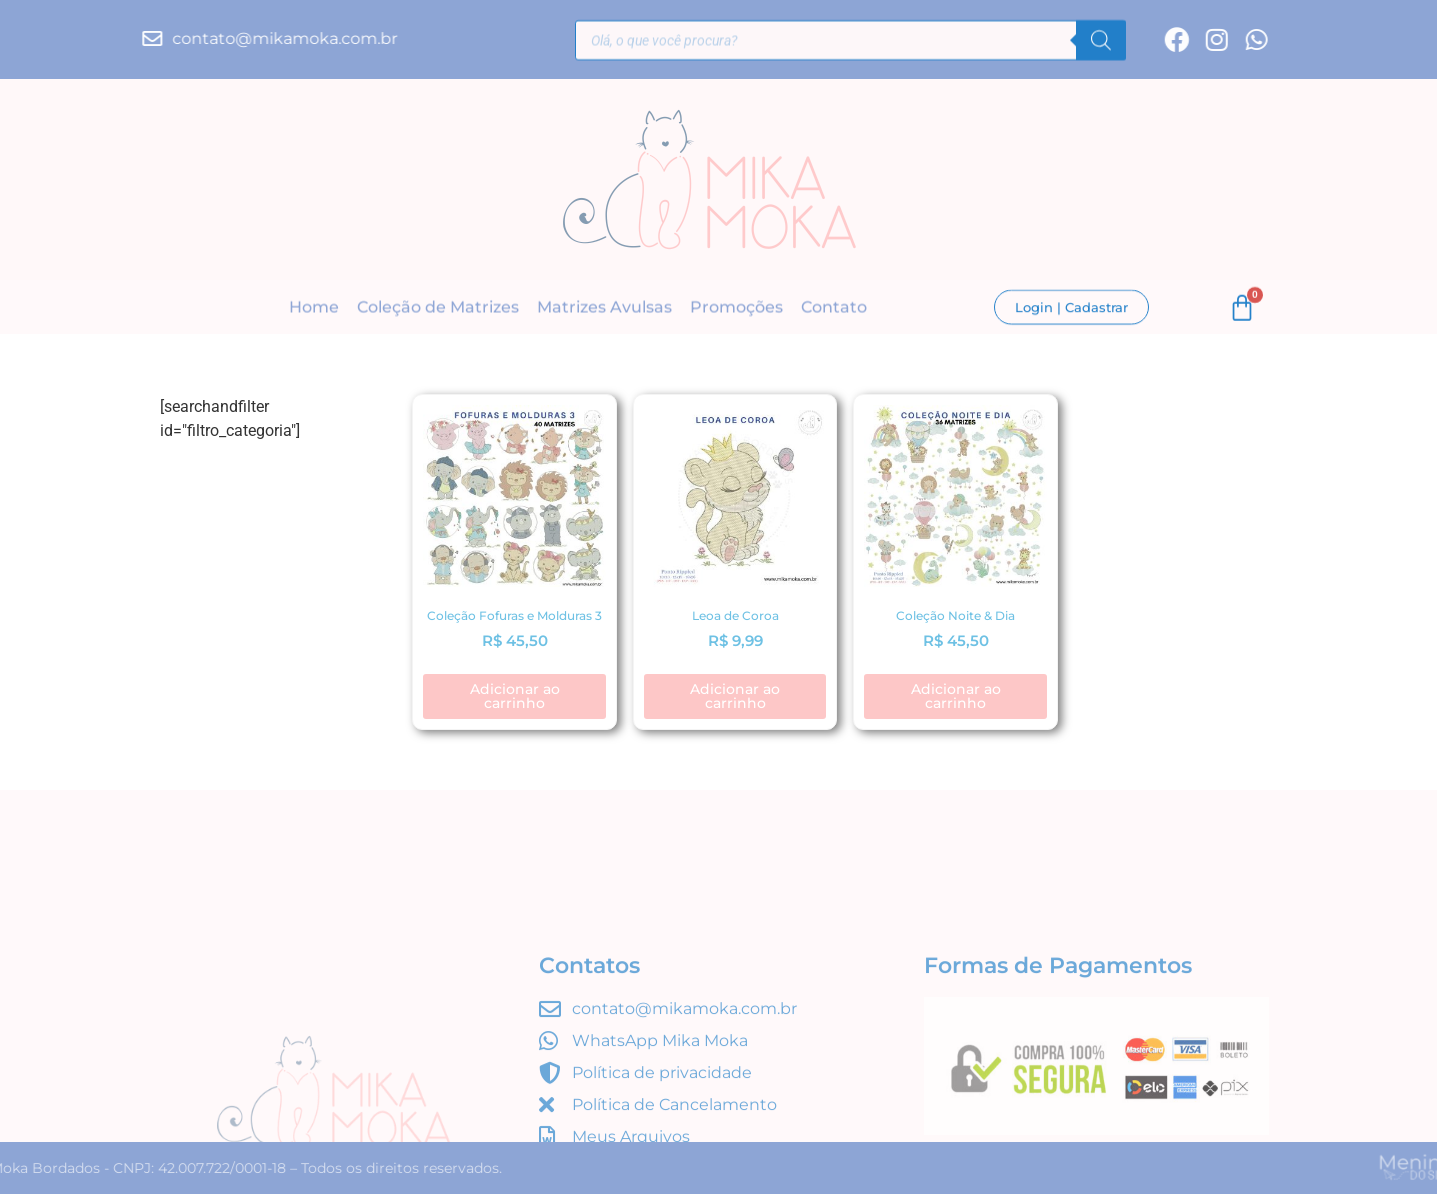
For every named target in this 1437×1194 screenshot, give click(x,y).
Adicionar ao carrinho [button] (515, 696)
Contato (834, 309)
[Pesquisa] (1101, 44)
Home (314, 309)
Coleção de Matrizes (438, 309)
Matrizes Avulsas (604, 309)
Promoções (736, 309)
